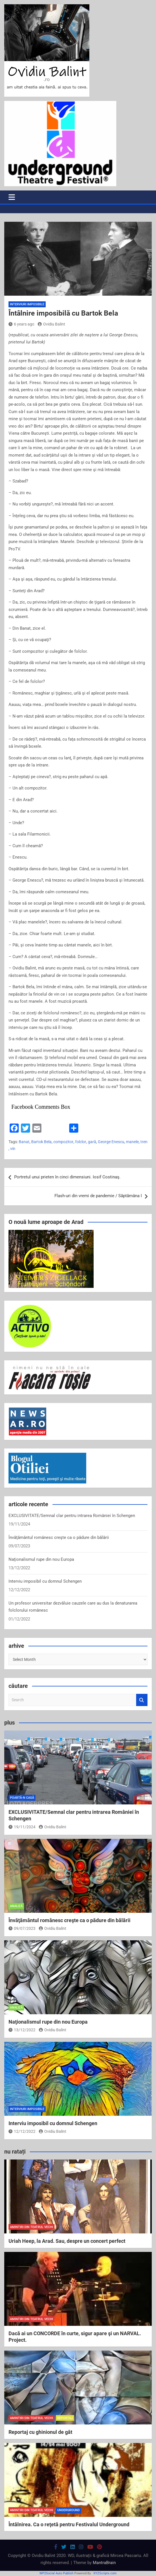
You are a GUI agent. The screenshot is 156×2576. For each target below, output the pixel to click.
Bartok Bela (41, 1141)
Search (141, 1700)
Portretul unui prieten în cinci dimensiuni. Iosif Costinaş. (67, 1177)
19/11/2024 (22, 1827)
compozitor (63, 1141)
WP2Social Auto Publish (56, 2573)
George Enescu (111, 1141)
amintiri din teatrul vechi (31, 2227)
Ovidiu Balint (51, 324)
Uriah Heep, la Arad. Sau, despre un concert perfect (67, 2241)
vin (12, 1148)
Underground (68, 2510)
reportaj (65, 2418)
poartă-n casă (22, 1798)
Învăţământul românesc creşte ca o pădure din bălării (59, 1537)
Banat (24, 1141)
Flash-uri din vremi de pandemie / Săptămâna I (98, 1195)
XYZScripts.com (105, 2573)
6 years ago (21, 324)
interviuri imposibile (27, 304)
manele (132, 1141)
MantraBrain (104, 2562)
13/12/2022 (22, 2030)
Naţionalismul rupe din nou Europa (41, 1559)
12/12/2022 (22, 2131)
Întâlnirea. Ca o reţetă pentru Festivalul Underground (69, 2524)
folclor (80, 1141)
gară (92, 1141)
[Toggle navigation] (11, 197)
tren (143, 1141)
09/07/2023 (22, 1928)
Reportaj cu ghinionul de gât (40, 2432)
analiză (16, 1906)
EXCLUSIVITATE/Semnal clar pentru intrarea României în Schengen (72, 1515)
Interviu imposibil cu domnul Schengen (45, 1581)
